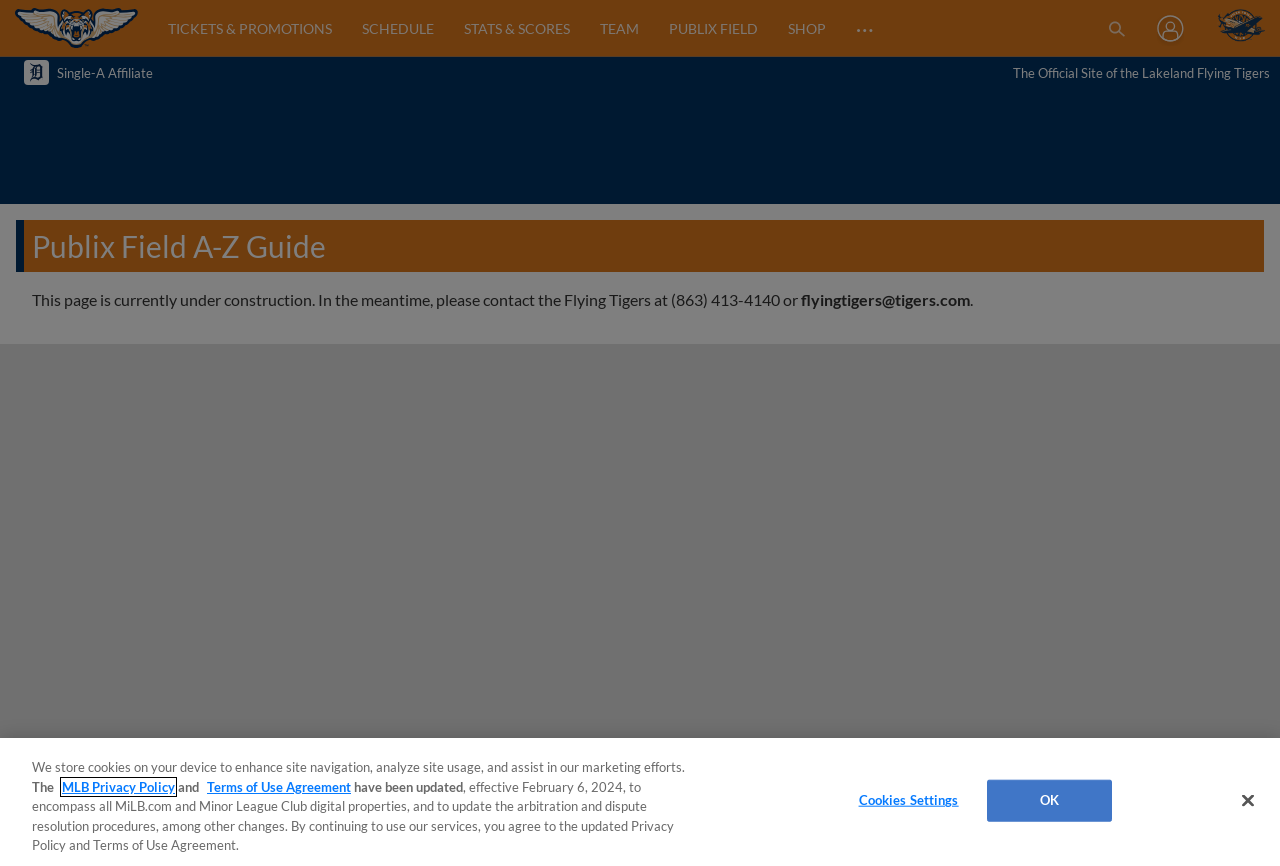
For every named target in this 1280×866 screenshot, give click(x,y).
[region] (640, 802)
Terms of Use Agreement (279, 787)
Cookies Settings (909, 800)
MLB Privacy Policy (118, 787)
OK (1049, 800)
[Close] (1248, 801)
